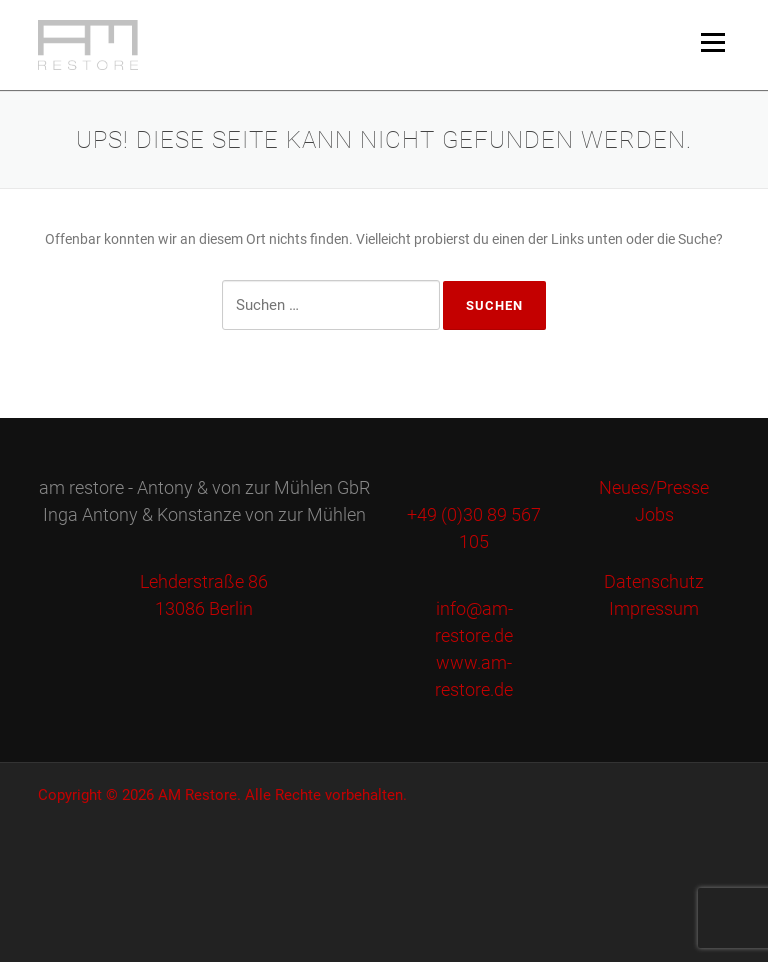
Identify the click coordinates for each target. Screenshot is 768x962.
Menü (712, 42)
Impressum (654, 608)
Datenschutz (654, 581)
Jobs (654, 514)
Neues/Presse (654, 487)
